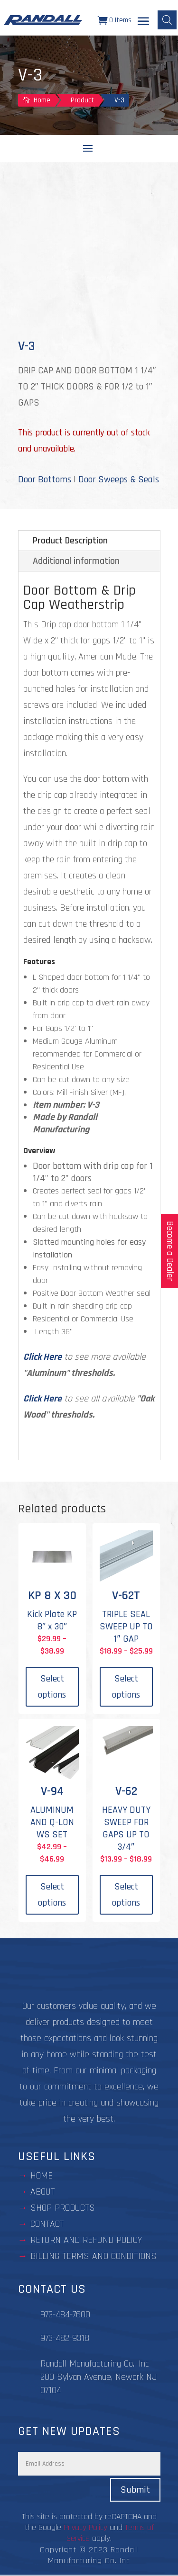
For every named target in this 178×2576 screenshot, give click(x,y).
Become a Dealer (170, 1251)
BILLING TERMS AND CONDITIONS (93, 2256)
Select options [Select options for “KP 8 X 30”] (52, 1686)
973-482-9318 (64, 2338)
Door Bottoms (44, 479)
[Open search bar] (167, 20)
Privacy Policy (85, 2527)
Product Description (70, 540)
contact (47, 2224)
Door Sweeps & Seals (118, 479)
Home (41, 2175)
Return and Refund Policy (86, 2240)
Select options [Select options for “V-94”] (52, 1894)
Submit (135, 2490)
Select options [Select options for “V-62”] (126, 1894)
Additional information (76, 561)
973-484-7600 (65, 2314)
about (42, 2192)
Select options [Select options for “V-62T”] (126, 1686)
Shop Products (62, 2208)
